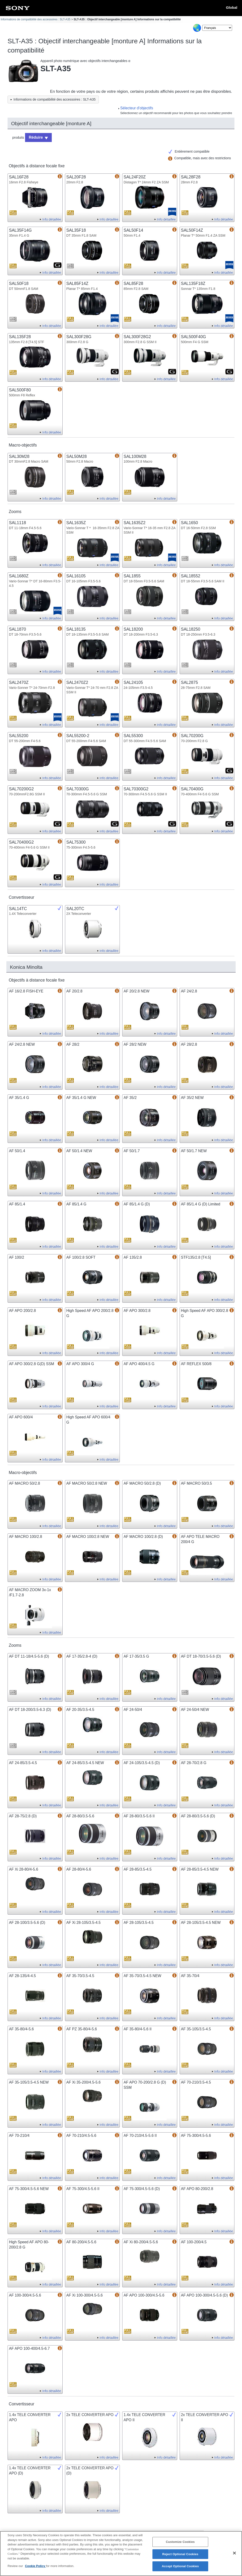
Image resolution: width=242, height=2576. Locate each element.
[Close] (234, 2554)
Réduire (34, 137)
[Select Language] (217, 28)
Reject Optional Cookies (180, 2556)
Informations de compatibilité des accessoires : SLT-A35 (35, 19)
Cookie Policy (35, 2567)
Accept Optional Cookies (180, 2568)
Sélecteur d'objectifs (136, 108)
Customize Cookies (180, 2543)
